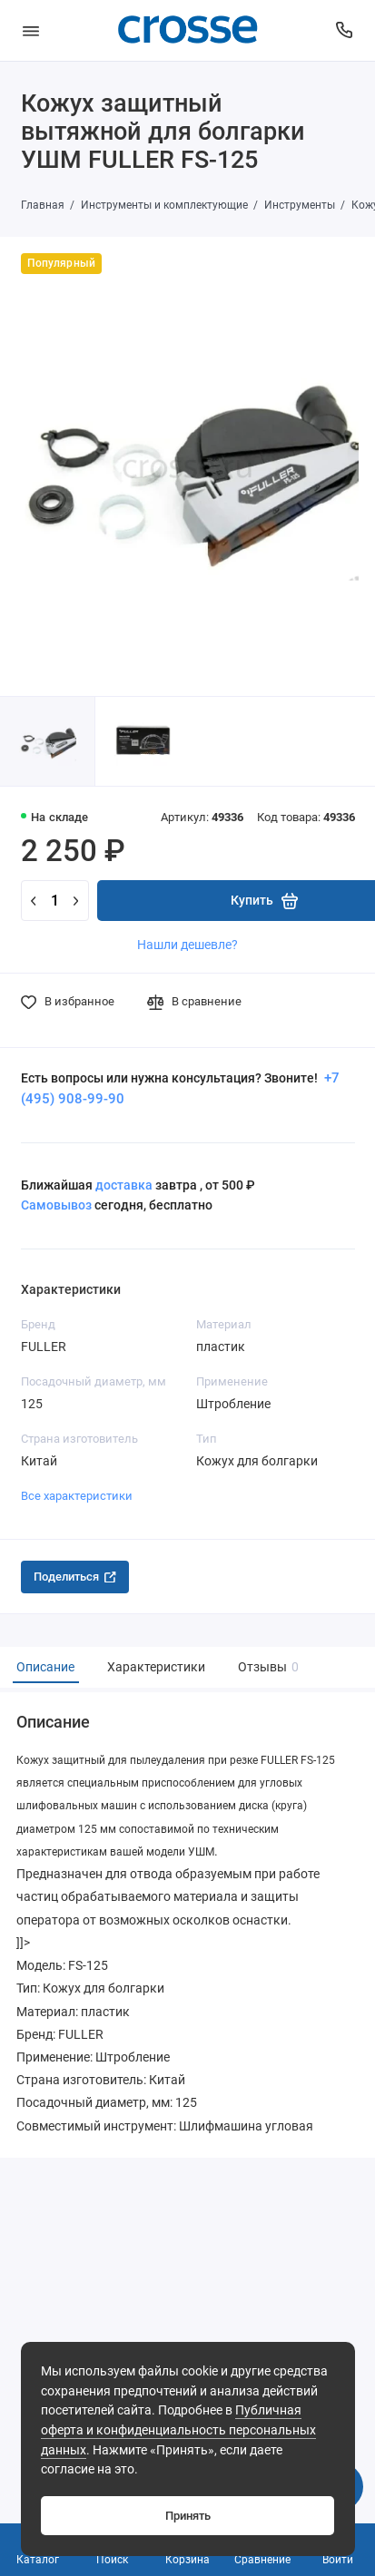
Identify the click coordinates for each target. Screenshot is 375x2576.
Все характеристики (77, 1496)
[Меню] (31, 30)
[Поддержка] (345, 30)
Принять (188, 2515)
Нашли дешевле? (187, 944)
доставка (124, 1185)
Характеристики (156, 1667)
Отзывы (266, 1667)
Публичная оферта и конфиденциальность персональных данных (178, 2430)
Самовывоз (56, 1205)
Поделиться (75, 1576)
